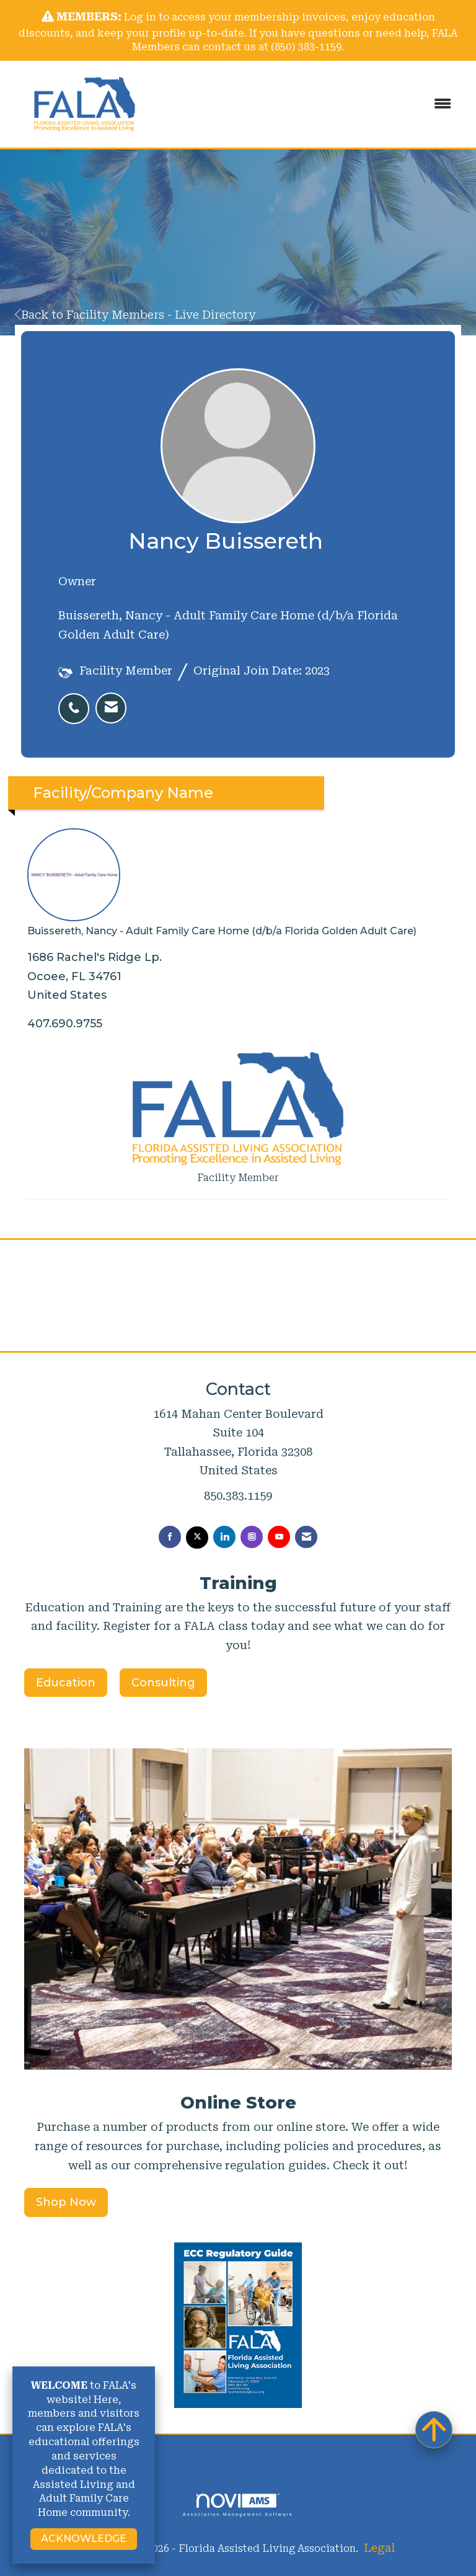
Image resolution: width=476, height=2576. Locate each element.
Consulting (163, 1682)
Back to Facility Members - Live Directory (135, 314)
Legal (379, 2547)
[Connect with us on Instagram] (251, 1537)
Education (65, 1682)
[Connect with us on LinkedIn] (224, 1537)
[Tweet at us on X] (197, 1537)
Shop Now (66, 2202)
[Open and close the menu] (311, 104)
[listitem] (76, 702)
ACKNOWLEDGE (83, 2538)
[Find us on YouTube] (279, 1537)
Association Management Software (238, 2505)
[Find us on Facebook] (169, 1537)
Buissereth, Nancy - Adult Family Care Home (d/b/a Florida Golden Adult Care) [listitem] (221, 882)
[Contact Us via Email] (306, 1537)
